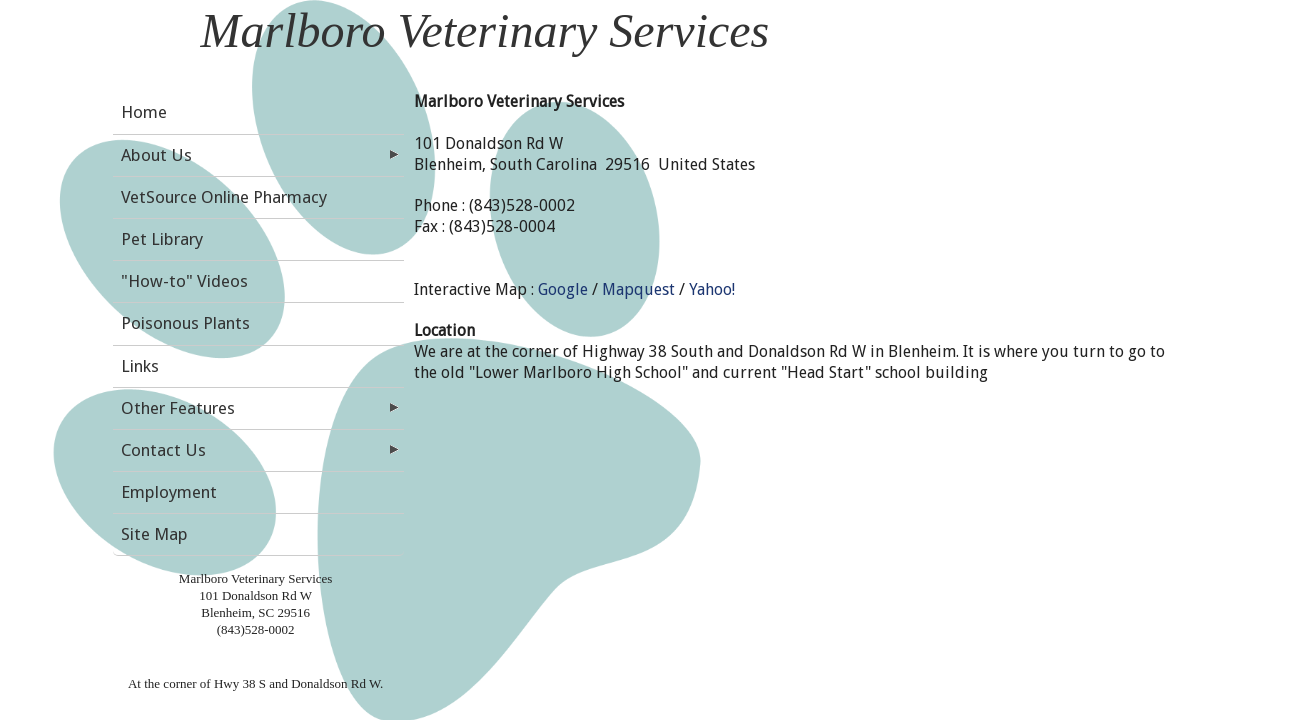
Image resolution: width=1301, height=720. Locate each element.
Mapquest (638, 289)
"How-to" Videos (184, 281)
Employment (169, 492)
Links (140, 366)
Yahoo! (712, 289)
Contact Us (163, 450)
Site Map (154, 534)
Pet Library (162, 239)
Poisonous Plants (185, 323)
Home (144, 112)
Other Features (178, 408)
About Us (156, 155)
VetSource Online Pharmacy (224, 197)
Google (563, 289)
